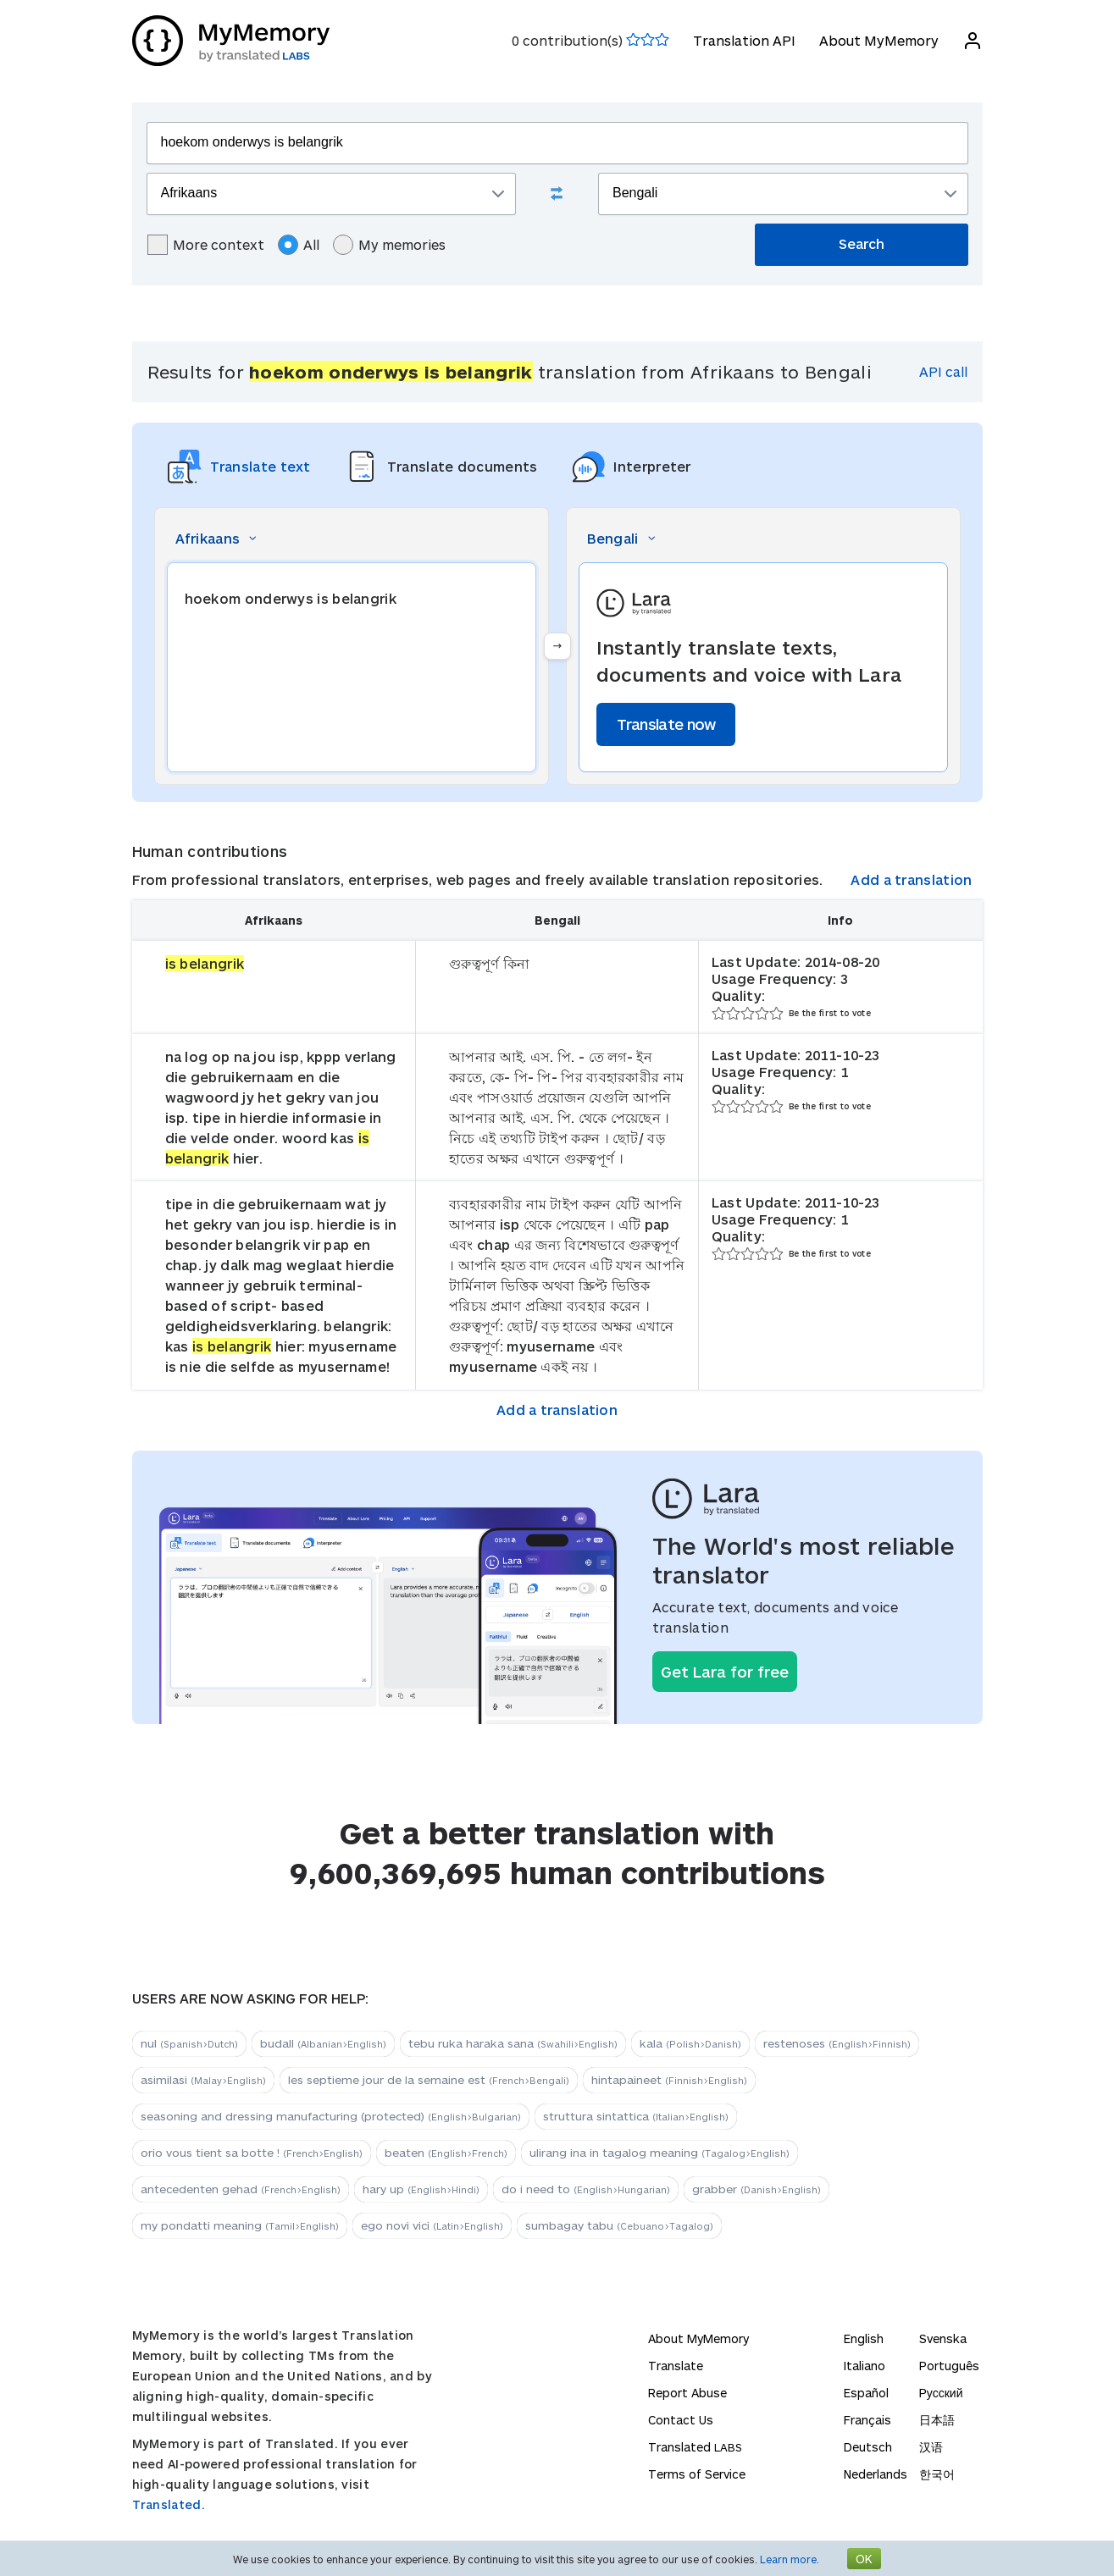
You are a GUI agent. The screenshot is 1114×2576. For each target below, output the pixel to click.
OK (864, 2558)
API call (943, 371)
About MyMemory (879, 40)
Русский (941, 2392)
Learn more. (789, 2559)
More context (205, 245)
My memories (389, 245)
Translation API (744, 40)
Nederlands (875, 2474)
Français (867, 2420)
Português (949, 2365)
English (864, 2338)
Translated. (168, 2504)
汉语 (931, 2447)
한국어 (937, 2474)
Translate (675, 2365)
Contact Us (680, 2420)
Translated (695, 2447)
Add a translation (911, 879)
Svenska (943, 2338)
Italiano (864, 2365)
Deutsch (868, 2447)
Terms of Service (696, 2474)
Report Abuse (687, 2392)
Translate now (666, 724)
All (298, 245)
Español (866, 2392)
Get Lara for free (725, 1671)
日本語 (937, 2420)
